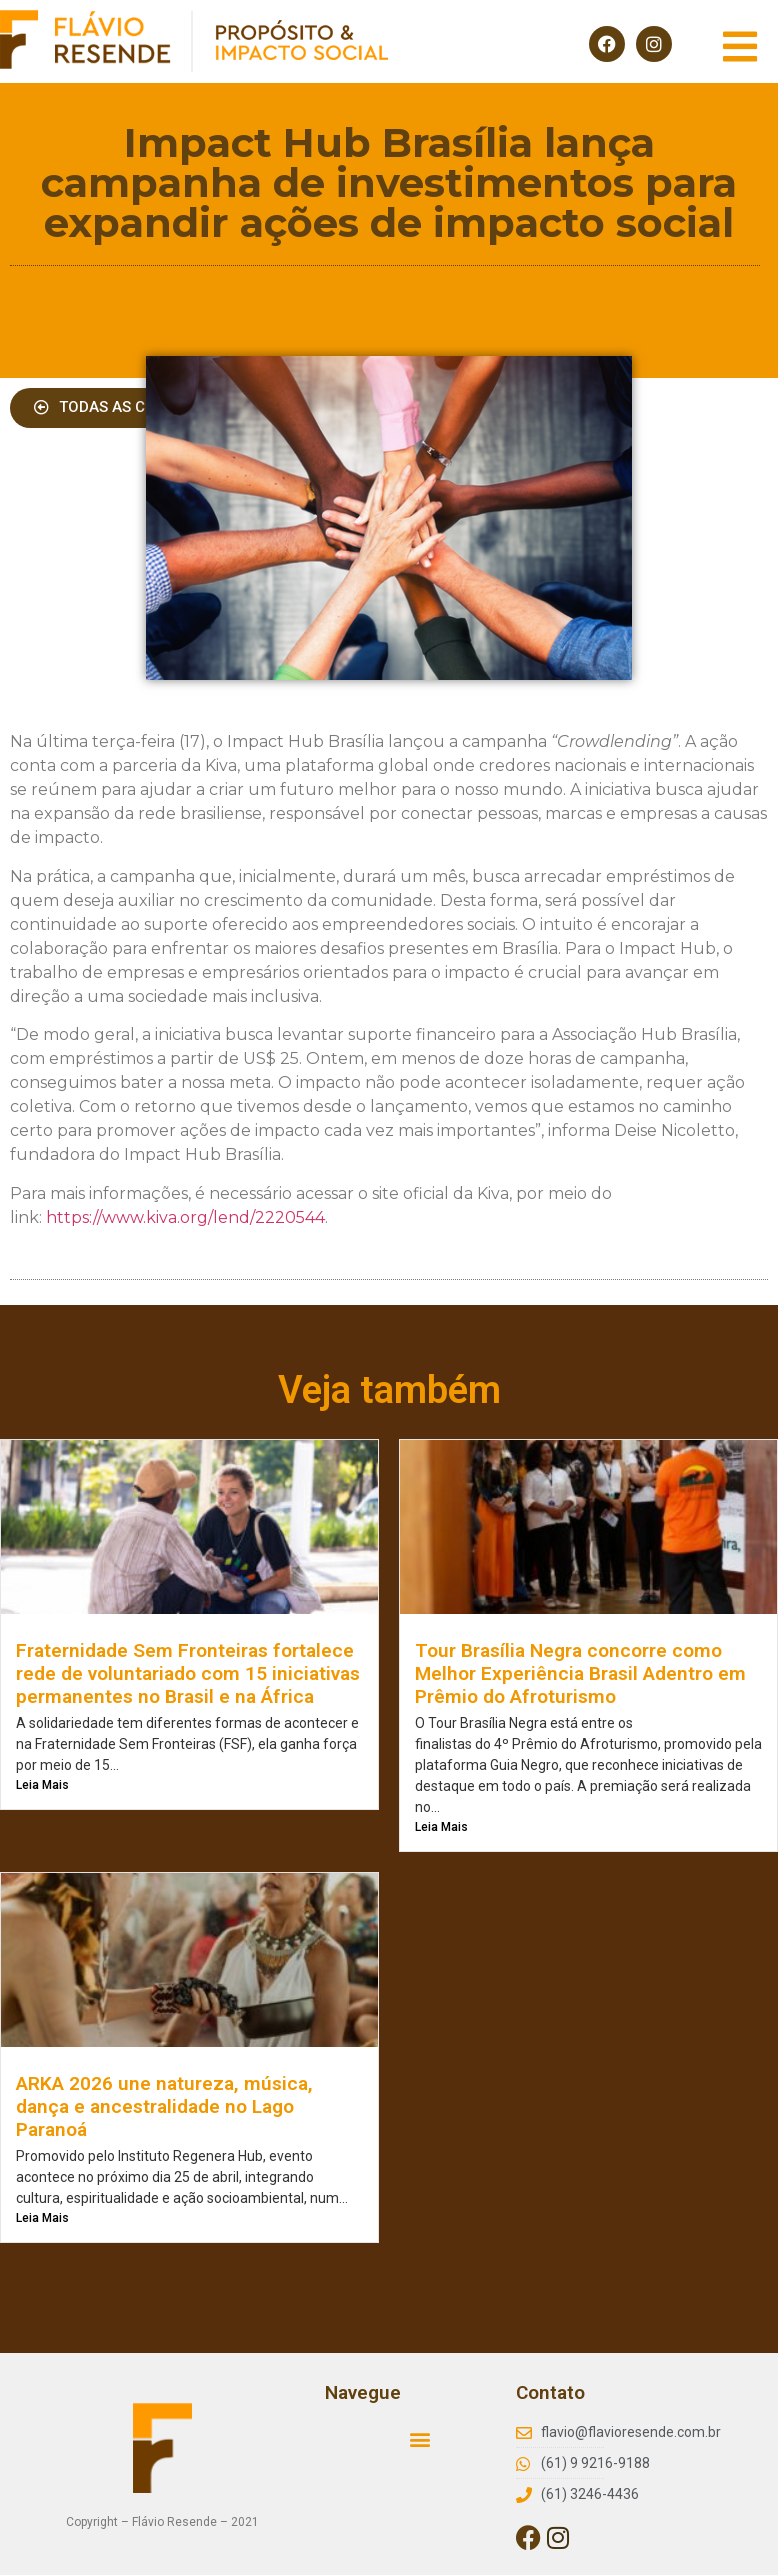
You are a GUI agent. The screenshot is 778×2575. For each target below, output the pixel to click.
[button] (420, 2438)
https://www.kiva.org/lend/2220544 (185, 1217)
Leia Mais (42, 1785)
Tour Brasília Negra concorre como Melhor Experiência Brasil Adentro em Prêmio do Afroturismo (580, 1673)
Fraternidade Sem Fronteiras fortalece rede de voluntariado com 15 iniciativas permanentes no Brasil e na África (188, 1673)
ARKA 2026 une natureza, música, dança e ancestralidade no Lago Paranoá (164, 2106)
